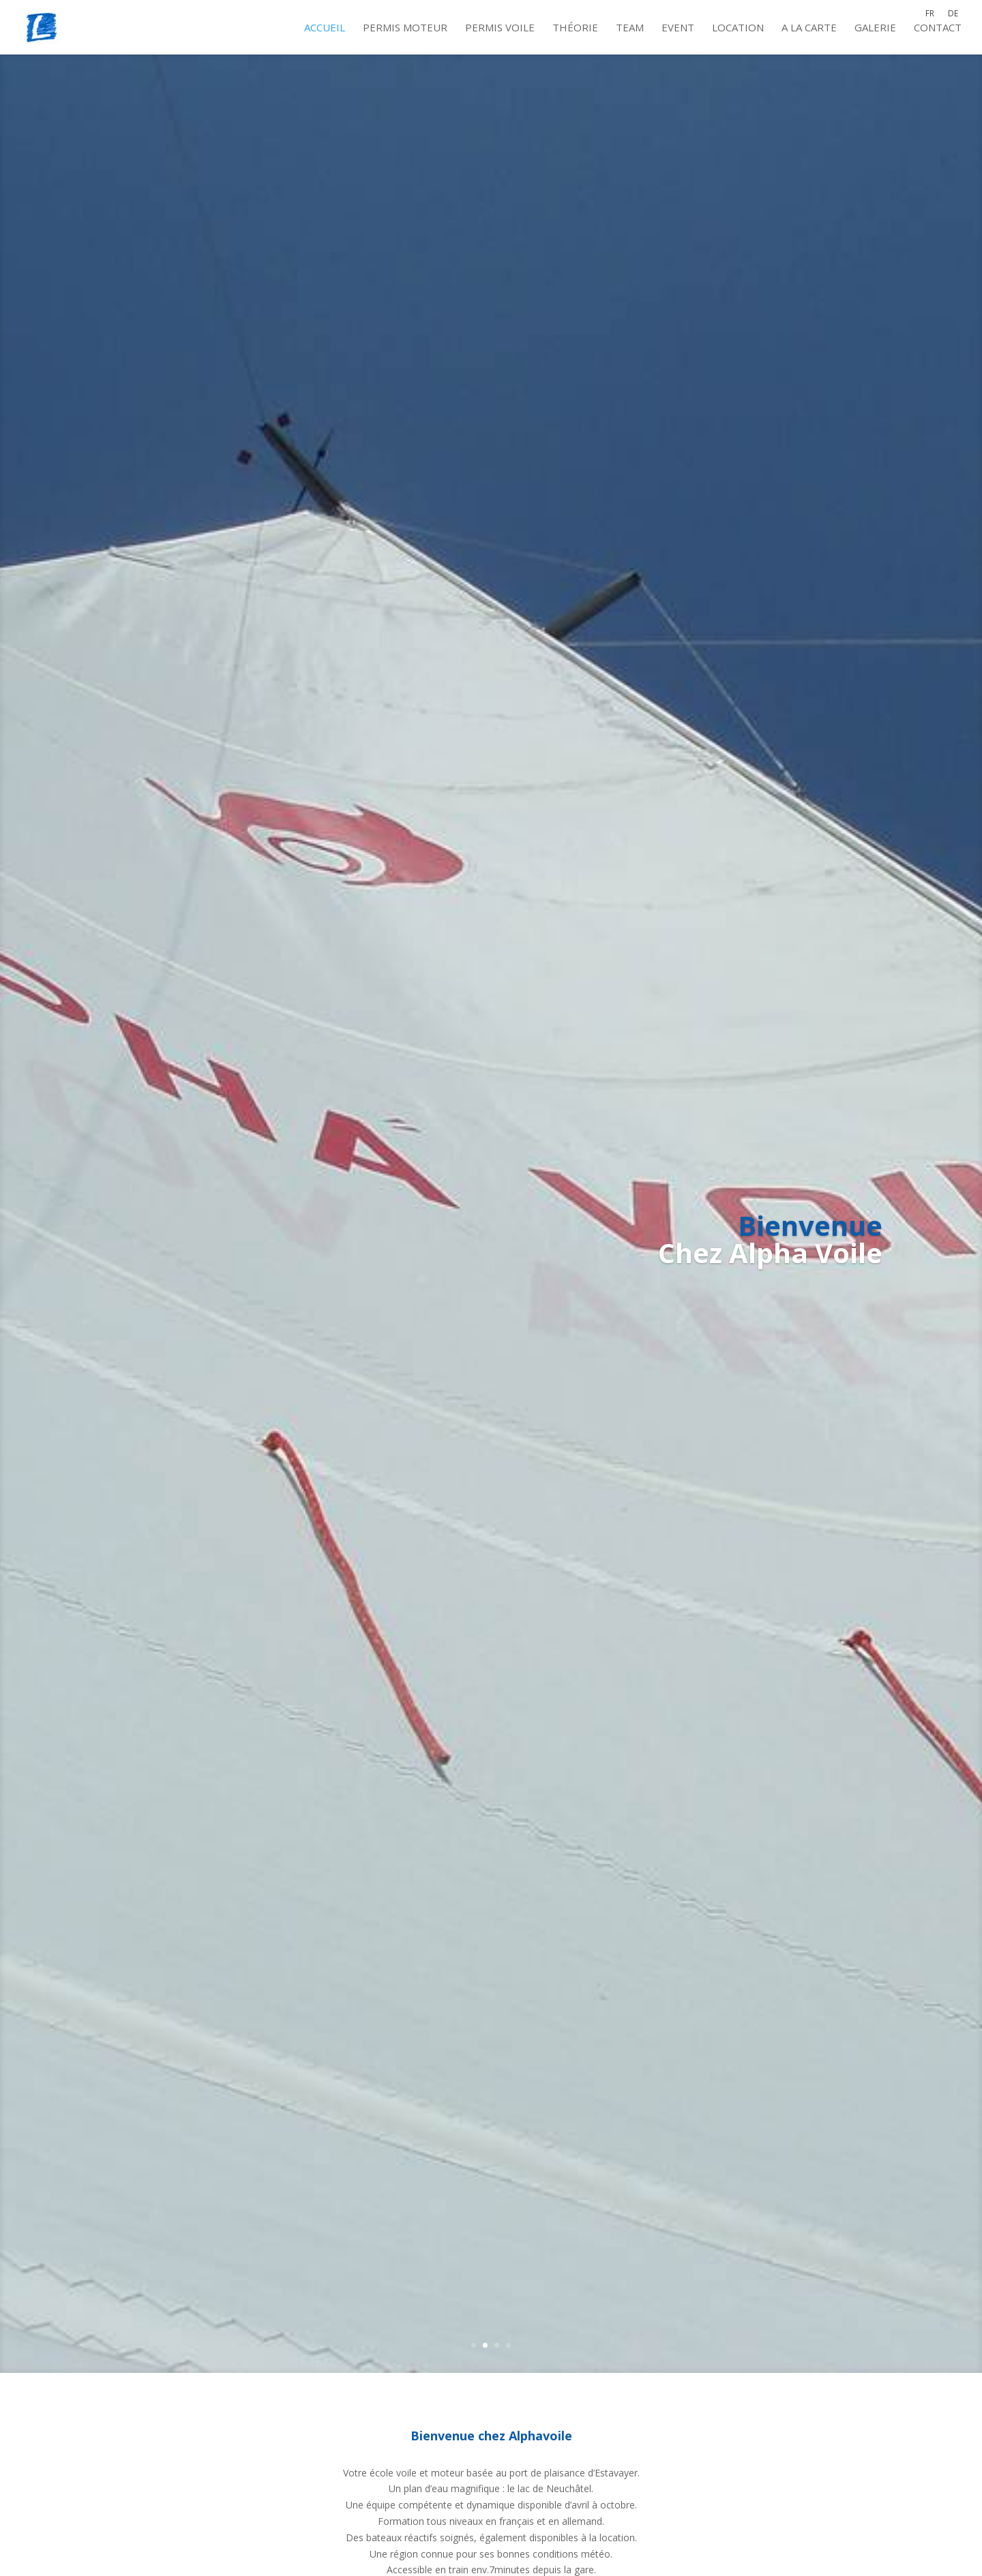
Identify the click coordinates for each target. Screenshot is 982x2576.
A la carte (809, 28)
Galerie (875, 28)
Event (677, 28)
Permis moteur (405, 28)
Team (630, 28)
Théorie (575, 28)
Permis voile (500, 28)
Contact (938, 28)
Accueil (324, 28)
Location (738, 28)
